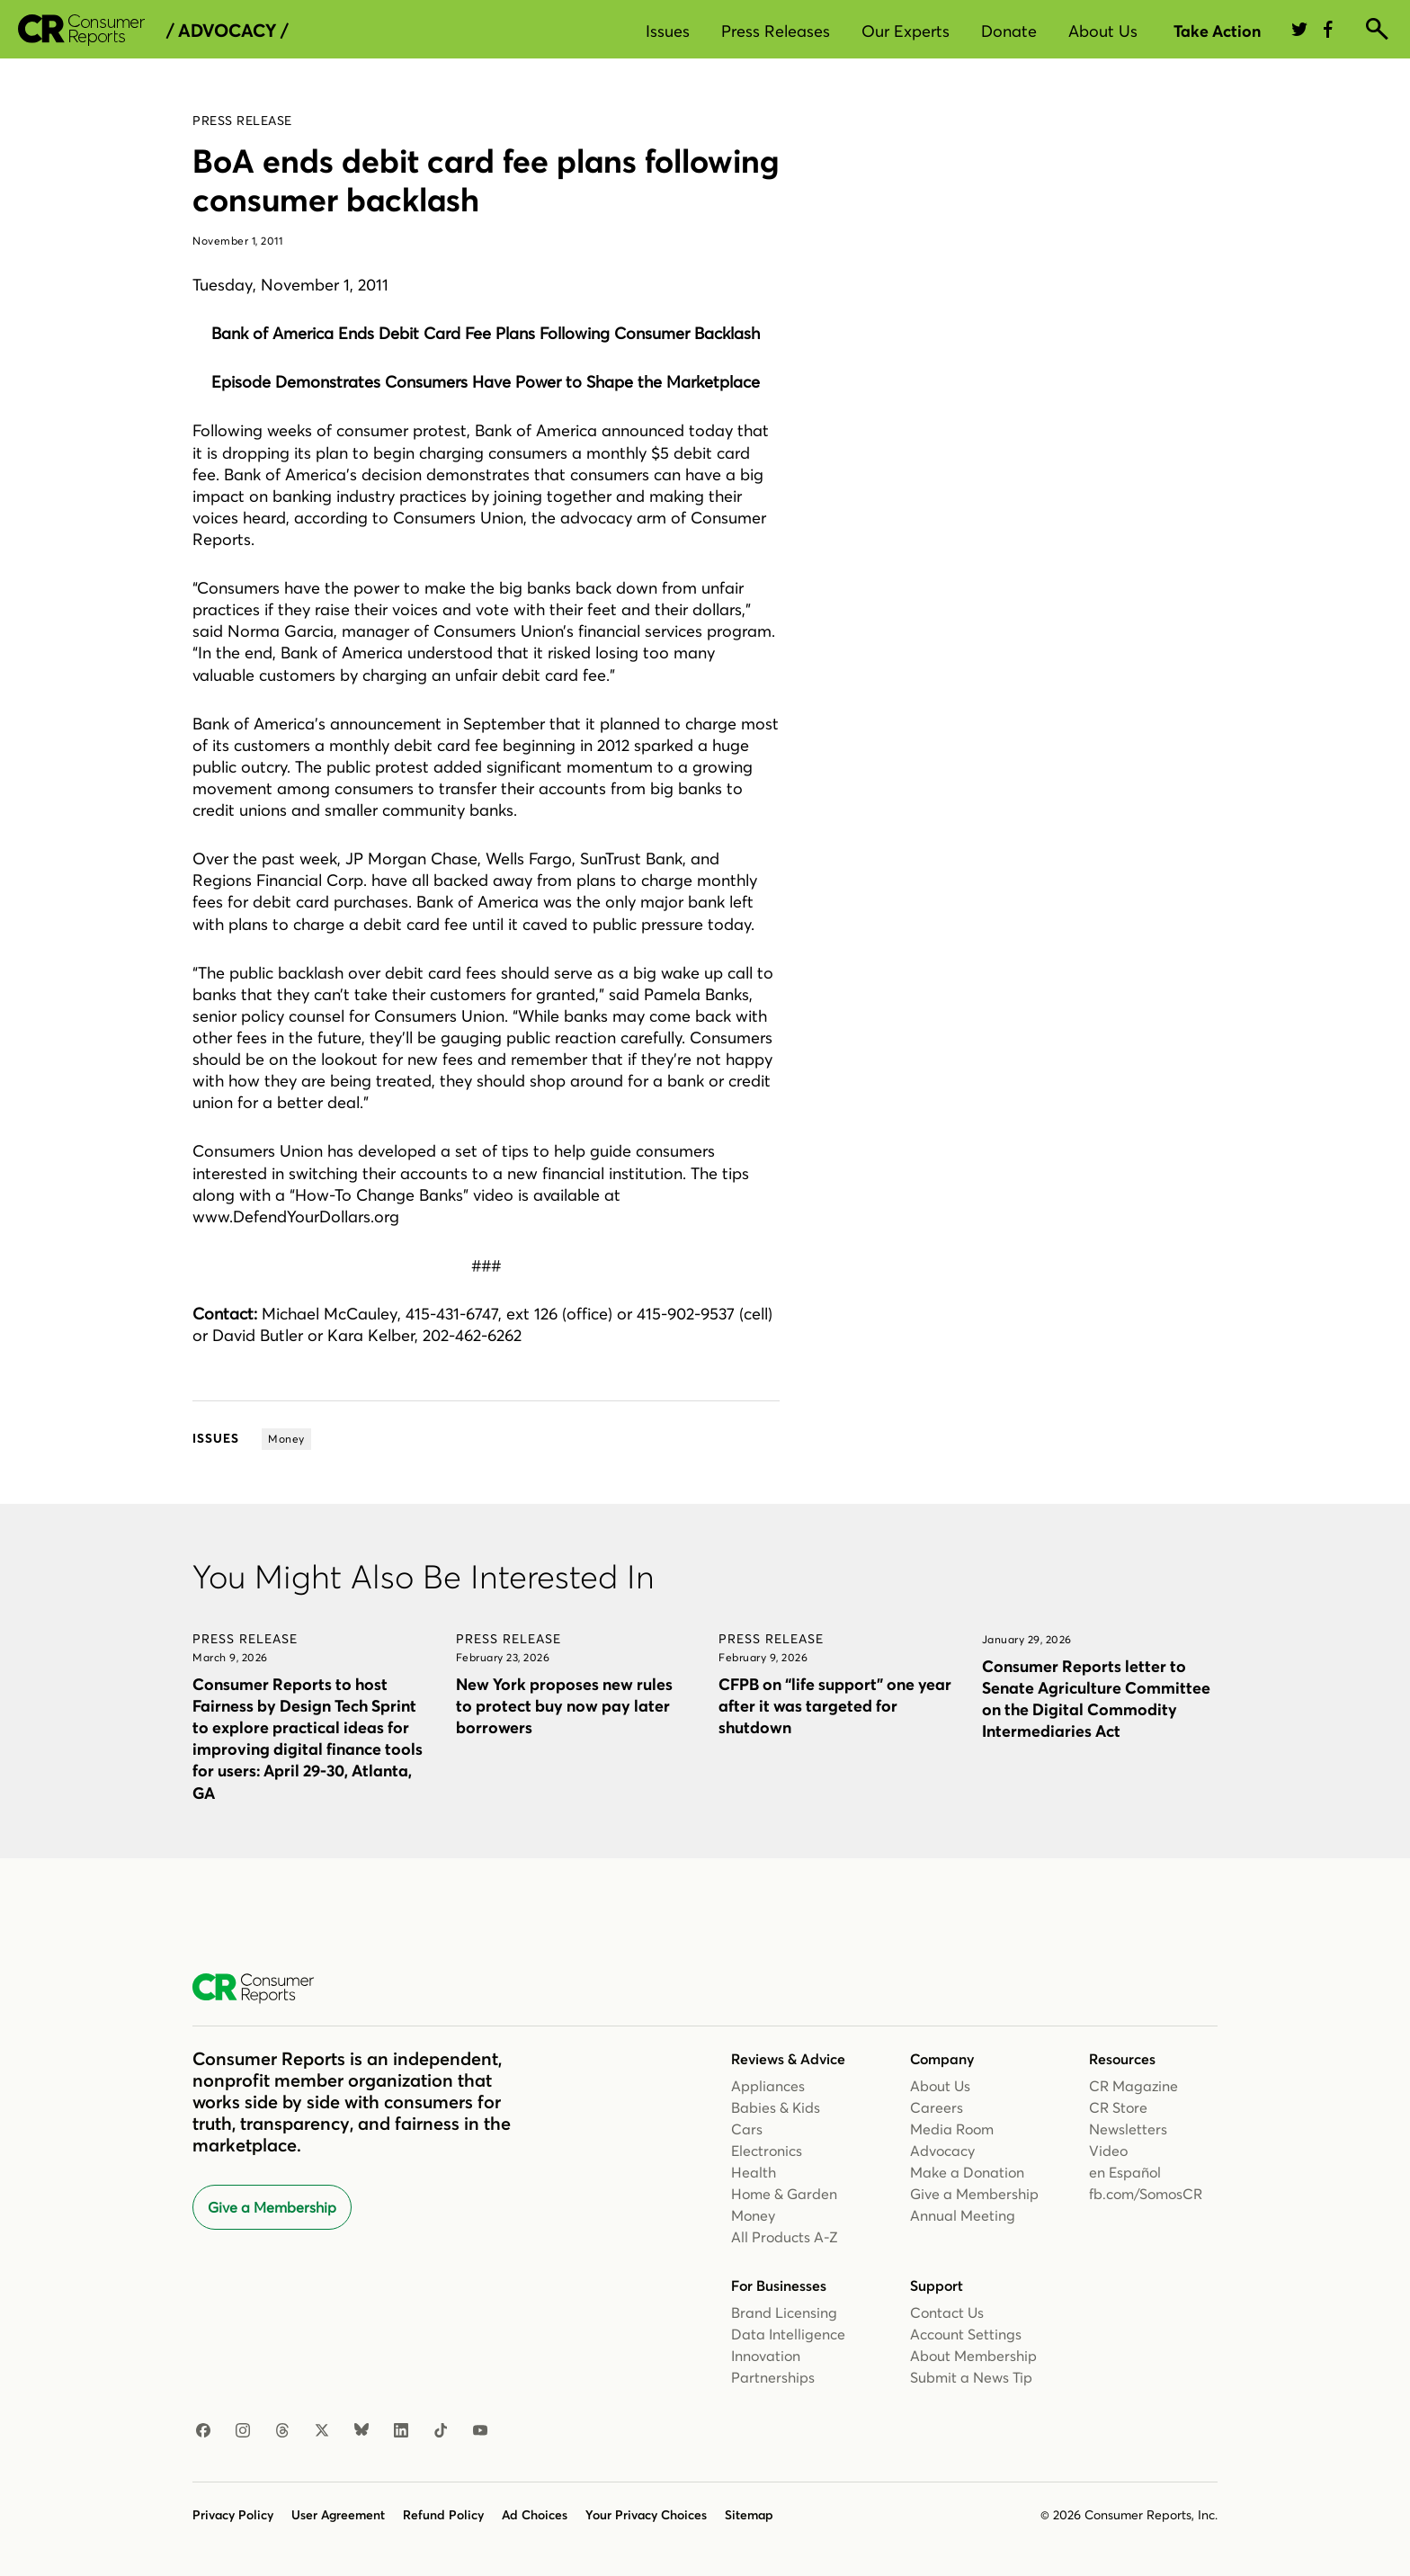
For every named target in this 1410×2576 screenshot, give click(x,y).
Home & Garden (784, 2194)
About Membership (973, 2356)
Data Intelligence (788, 2334)
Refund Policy (443, 2515)
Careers (936, 2107)
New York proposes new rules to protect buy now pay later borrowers (564, 1706)
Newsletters (1128, 2129)
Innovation (765, 2356)
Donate (1009, 31)
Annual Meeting (962, 2215)
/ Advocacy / (227, 30)
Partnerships (773, 2377)
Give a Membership (272, 2207)
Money (753, 2215)
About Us (1103, 31)
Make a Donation (967, 2172)
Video (1108, 2151)
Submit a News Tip (971, 2377)
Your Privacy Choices (646, 2515)
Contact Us (947, 2312)
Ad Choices (534, 2515)
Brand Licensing (784, 2312)
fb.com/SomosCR (1145, 2194)
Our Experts (905, 31)
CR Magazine (1133, 2086)
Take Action (1217, 31)
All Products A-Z (784, 2237)
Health (753, 2172)
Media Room (952, 2129)
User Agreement (338, 2515)
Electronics (766, 2151)
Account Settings (966, 2334)
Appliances (768, 2086)
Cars (747, 2129)
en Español (1125, 2172)
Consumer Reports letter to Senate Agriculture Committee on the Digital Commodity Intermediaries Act (1096, 1698)
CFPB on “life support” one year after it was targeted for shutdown (834, 1706)
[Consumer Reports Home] (262, 1988)
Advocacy (942, 2151)
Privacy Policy (232, 2515)
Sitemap (749, 2515)
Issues (668, 31)
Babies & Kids (775, 2107)
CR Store (1118, 2107)
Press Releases (775, 31)
